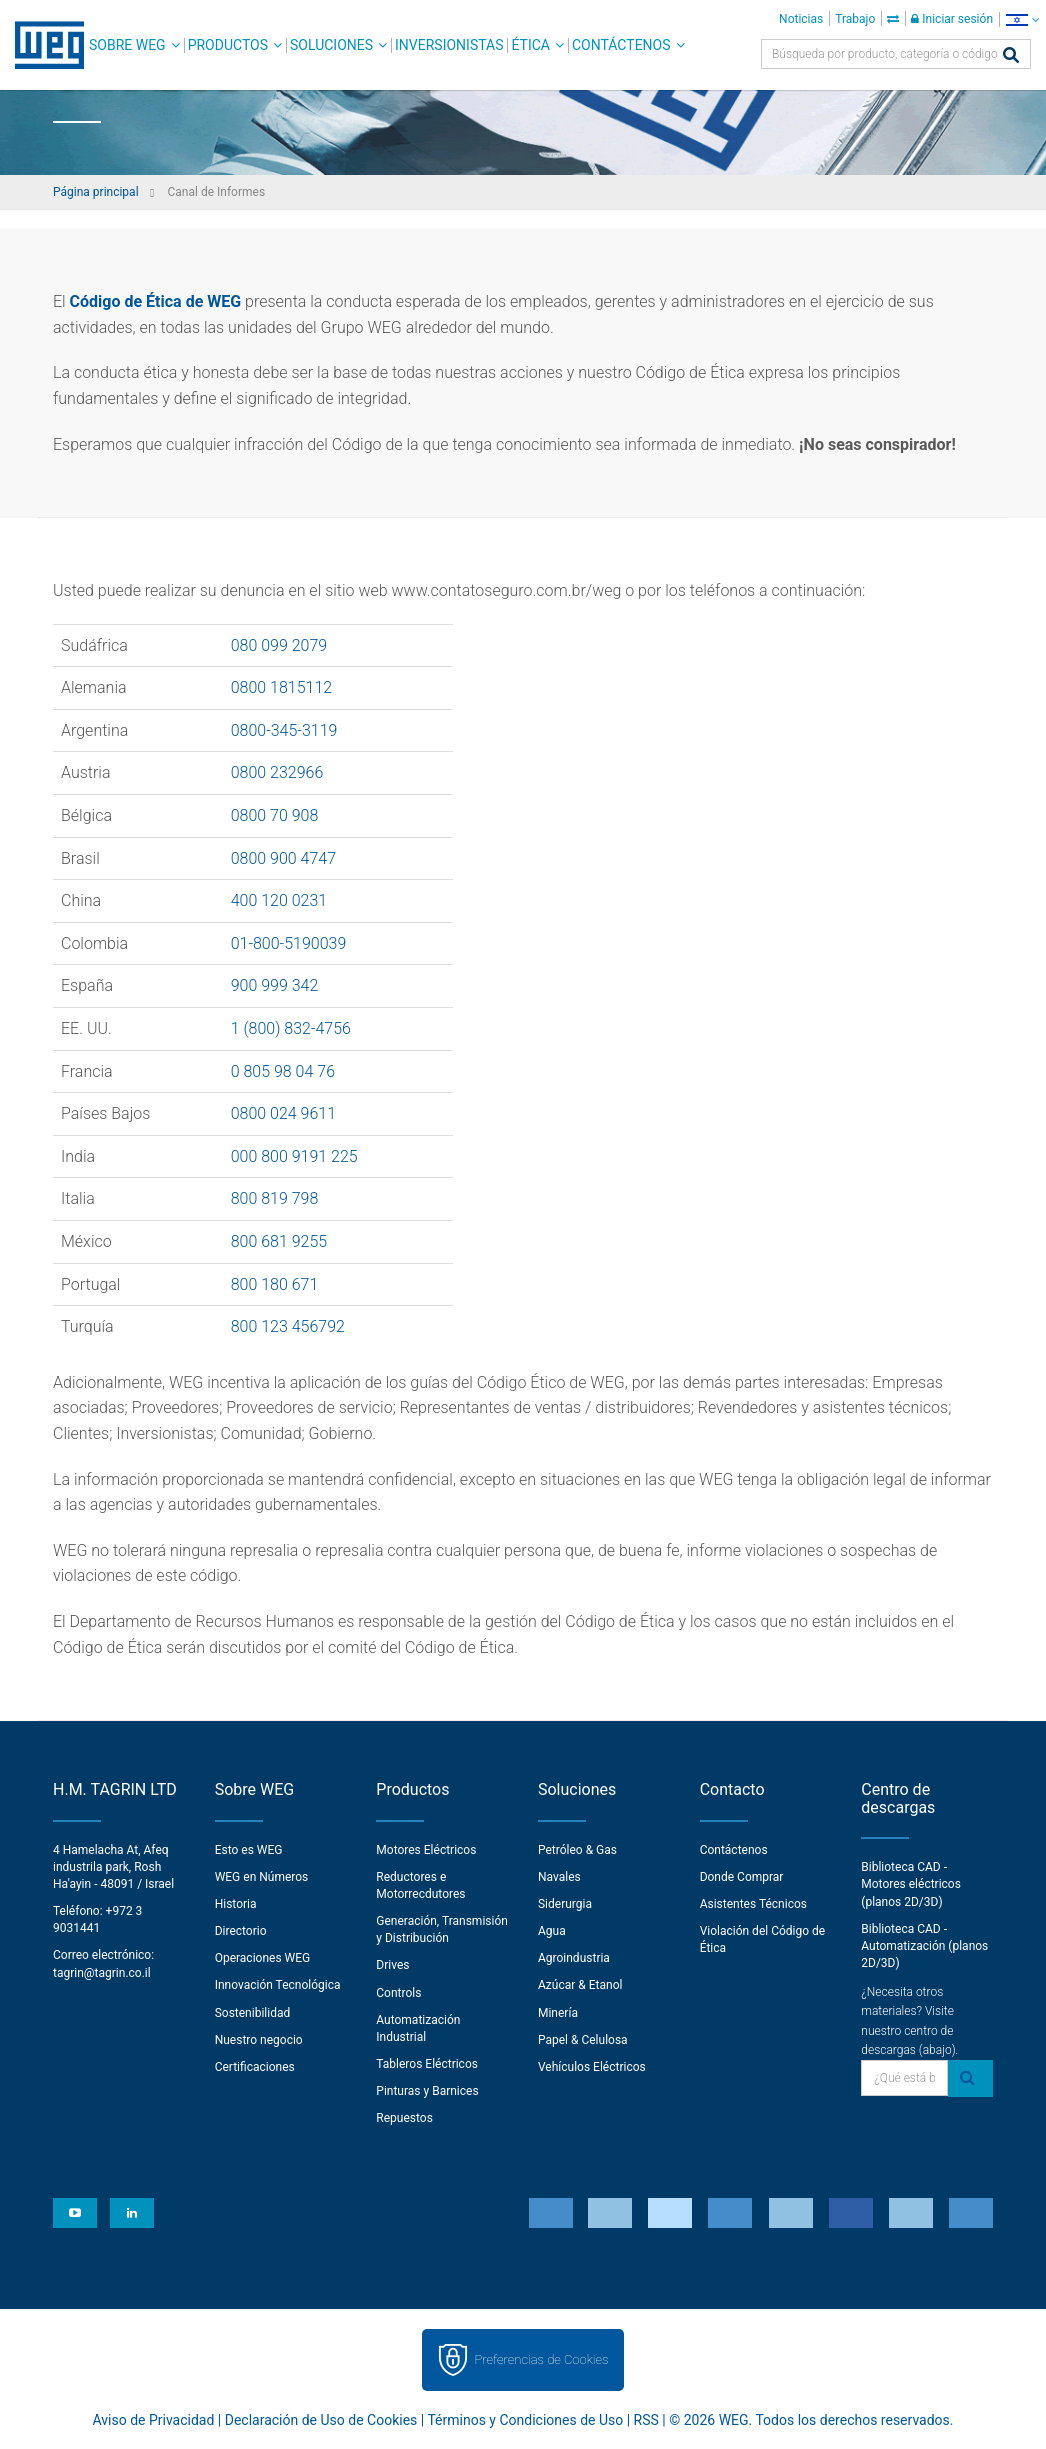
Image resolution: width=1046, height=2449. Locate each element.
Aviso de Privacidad (154, 2420)
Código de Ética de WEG (156, 301)
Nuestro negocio (259, 2040)
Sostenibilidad (253, 2013)
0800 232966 (277, 772)
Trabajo (855, 19)
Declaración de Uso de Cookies (321, 2420)
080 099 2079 (279, 645)
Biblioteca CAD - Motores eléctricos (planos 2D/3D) (911, 1884)
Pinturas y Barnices (427, 2091)
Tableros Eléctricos (427, 2064)
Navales (559, 1877)
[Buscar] (1011, 56)
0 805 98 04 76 (283, 1071)
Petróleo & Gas (577, 1850)
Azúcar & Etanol (580, 1985)
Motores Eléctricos (426, 1850)
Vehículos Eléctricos (592, 2067)
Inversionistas (449, 45)
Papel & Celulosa (583, 2040)
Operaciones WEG (263, 1958)
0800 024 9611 (283, 1113)
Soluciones (331, 45)
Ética (530, 45)
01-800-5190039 (289, 943)
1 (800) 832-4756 (291, 1028)
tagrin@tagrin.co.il (102, 1973)
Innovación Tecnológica (278, 1985)
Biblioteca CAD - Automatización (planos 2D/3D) (924, 1946)
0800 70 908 (275, 815)
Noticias (801, 19)
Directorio (241, 1931)
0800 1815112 (282, 687)
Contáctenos (621, 45)
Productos (228, 45)
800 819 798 (275, 1198)
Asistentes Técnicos (753, 1904)
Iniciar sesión (952, 19)
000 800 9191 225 (294, 1156)
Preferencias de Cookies (541, 2359)
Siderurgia (565, 1904)
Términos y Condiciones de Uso (525, 2420)
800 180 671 (275, 1284)
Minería (558, 2013)
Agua (552, 1931)
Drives (392, 1965)
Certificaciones (255, 2067)
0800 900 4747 (283, 858)
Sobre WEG (127, 45)
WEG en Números (262, 1877)
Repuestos (404, 2118)
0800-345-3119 (284, 730)
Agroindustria (574, 1958)
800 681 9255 (279, 1241)
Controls (398, 1993)
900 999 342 (275, 985)
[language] (1022, 19)
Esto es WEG (249, 1850)
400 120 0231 (279, 900)
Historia (236, 1904)
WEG (42, 45)
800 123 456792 (288, 1326)
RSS (646, 2420)
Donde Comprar (742, 1877)
